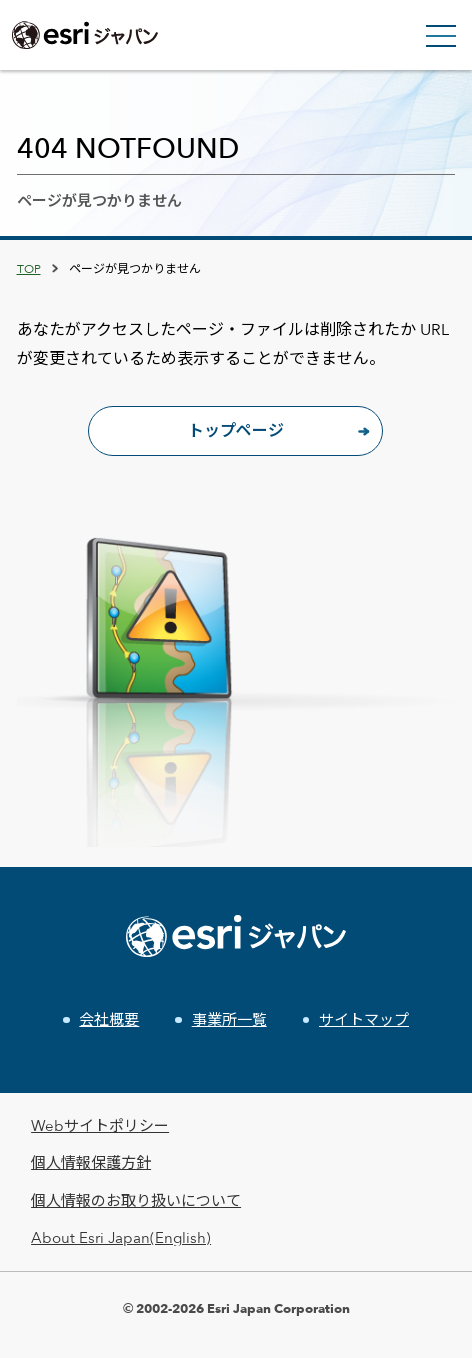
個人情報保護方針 (91, 1162)
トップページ (236, 430)
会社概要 (109, 1019)
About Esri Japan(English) (121, 1237)
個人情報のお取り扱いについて (136, 1200)
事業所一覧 (229, 1019)
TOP (29, 268)
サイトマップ (364, 1019)
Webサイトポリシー (100, 1125)
